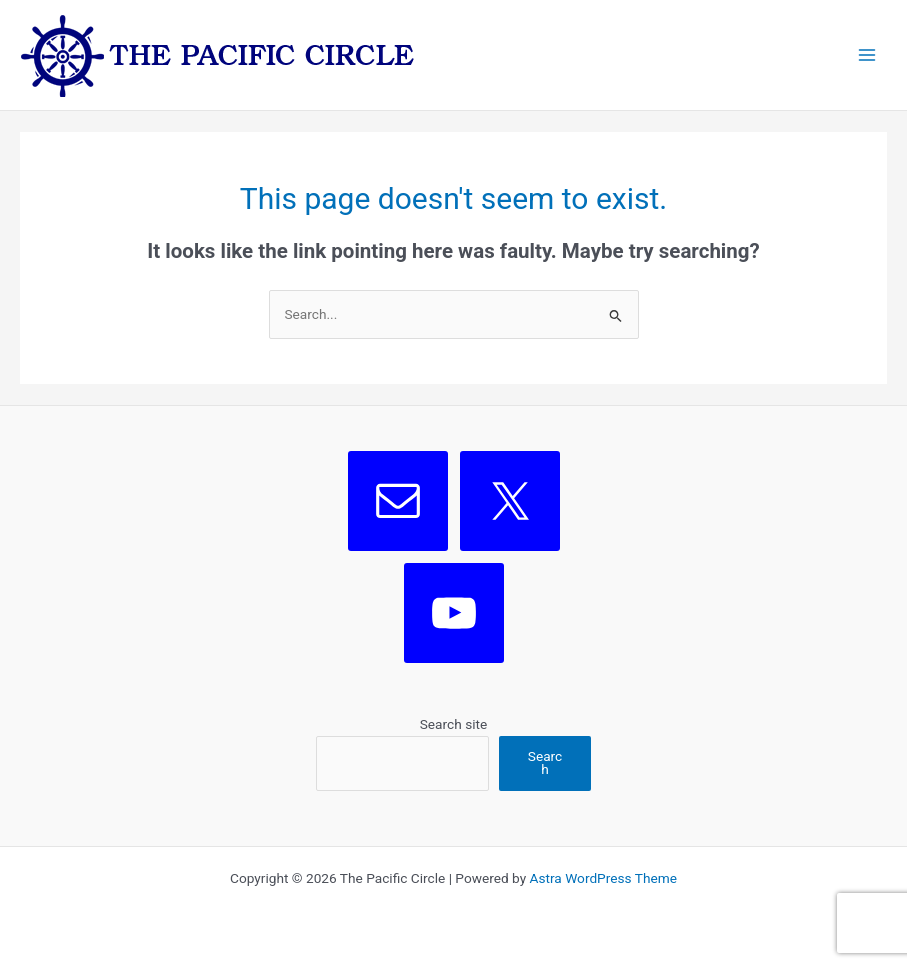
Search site (454, 724)
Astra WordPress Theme (603, 878)
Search (545, 763)
